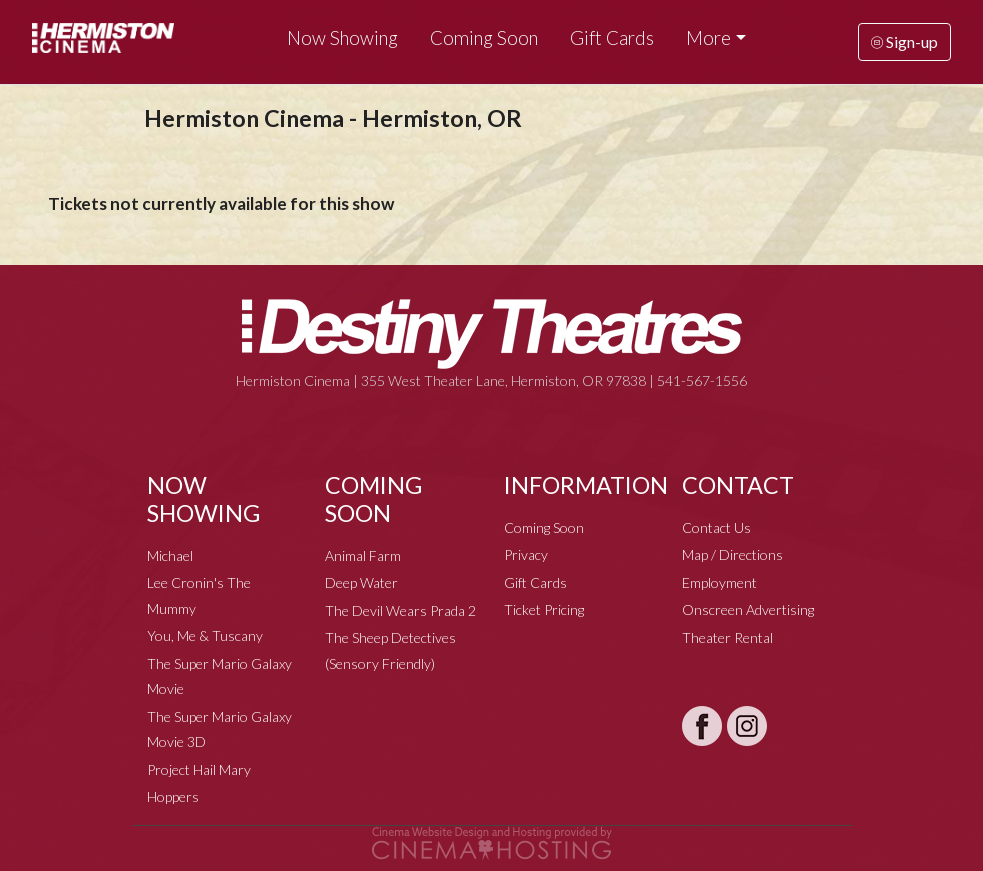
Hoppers (173, 796)
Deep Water (361, 582)
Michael (170, 555)
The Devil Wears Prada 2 (400, 610)
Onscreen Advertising (748, 609)
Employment (719, 582)
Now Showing (342, 38)
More (708, 38)
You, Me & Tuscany (205, 635)
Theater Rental (727, 637)
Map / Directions (732, 554)
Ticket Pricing (544, 609)
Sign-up (904, 41)
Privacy (526, 554)
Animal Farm (363, 555)
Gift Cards (612, 38)
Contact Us (716, 527)
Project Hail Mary (199, 769)
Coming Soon (484, 38)
